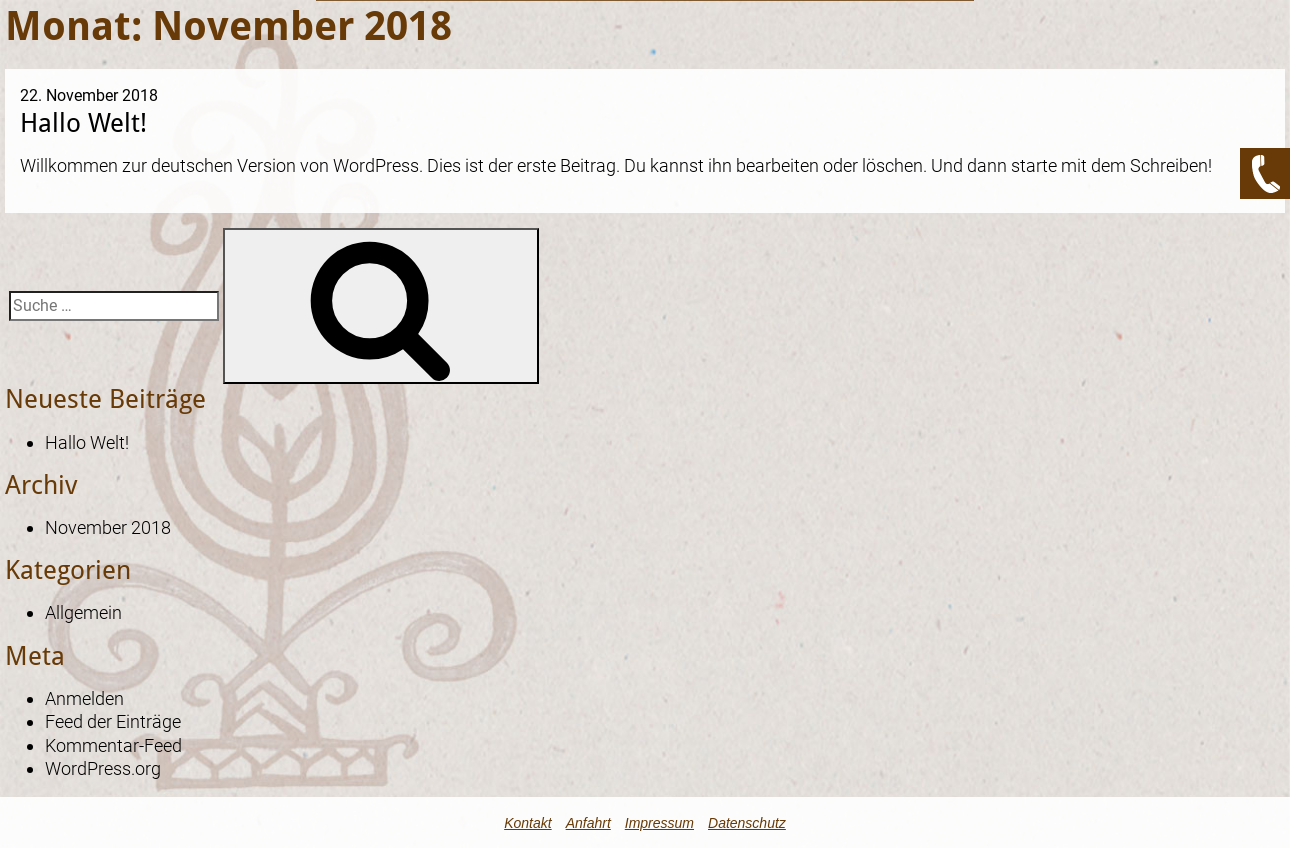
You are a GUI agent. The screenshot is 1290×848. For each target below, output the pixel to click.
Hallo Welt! (83, 122)
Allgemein (83, 612)
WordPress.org (103, 768)
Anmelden (84, 698)
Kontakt (527, 823)
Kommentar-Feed (113, 745)
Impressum (659, 823)
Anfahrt (588, 823)
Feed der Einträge (113, 721)
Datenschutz (747, 823)
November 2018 (108, 527)
